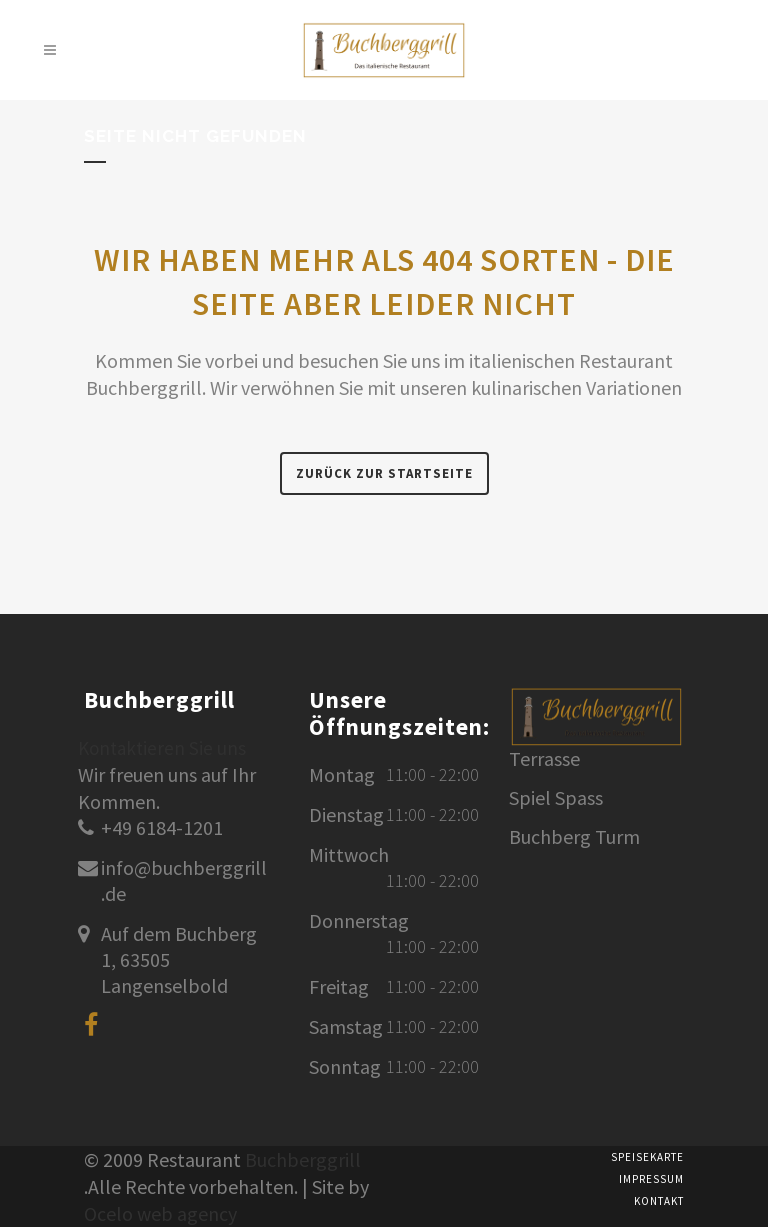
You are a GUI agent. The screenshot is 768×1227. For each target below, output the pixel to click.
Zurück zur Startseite (384, 473)
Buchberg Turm (574, 837)
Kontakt (659, 1201)
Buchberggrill (303, 1159)
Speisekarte (647, 1157)
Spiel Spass (556, 798)
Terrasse (544, 759)
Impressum (651, 1179)
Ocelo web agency (160, 1213)
